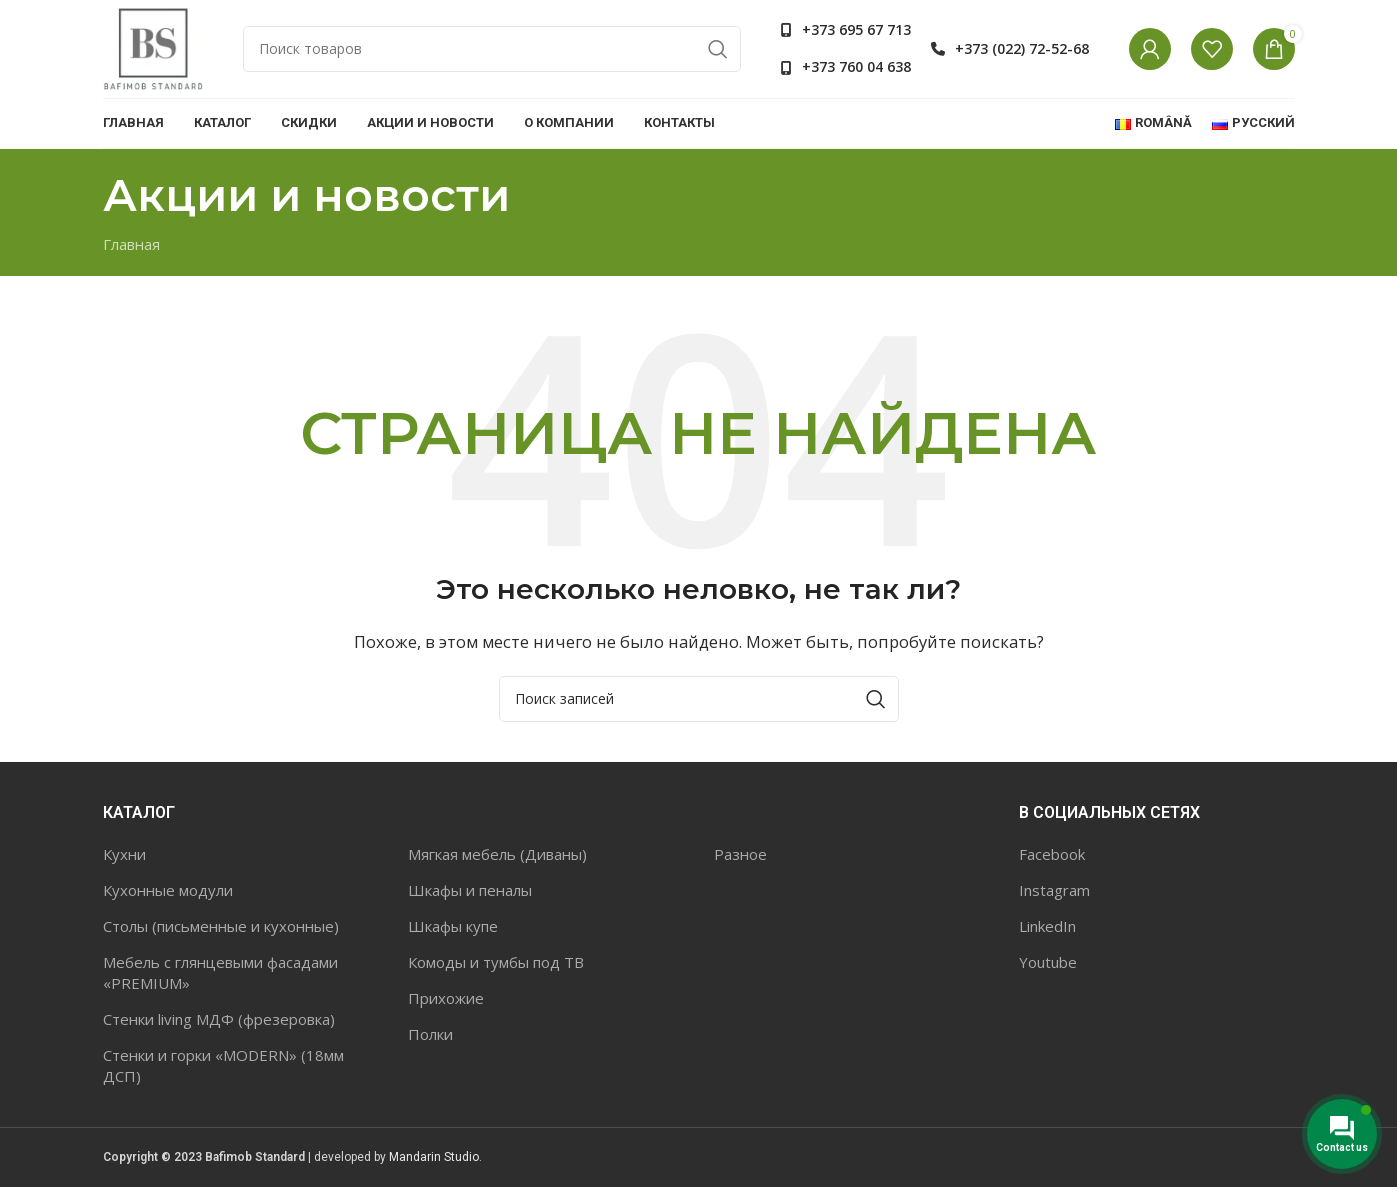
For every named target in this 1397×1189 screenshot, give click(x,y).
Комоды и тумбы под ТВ (496, 963)
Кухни (124, 855)
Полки (430, 1035)
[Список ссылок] (846, 31)
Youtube (1048, 963)
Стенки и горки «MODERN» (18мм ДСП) (223, 1066)
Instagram (1054, 891)
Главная (131, 245)
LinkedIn (1047, 927)
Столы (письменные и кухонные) (221, 927)
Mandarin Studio (434, 1158)
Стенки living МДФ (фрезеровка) (219, 1020)
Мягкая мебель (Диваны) (497, 855)
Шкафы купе (453, 927)
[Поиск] (492, 50)
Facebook (1052, 855)
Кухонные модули (168, 891)
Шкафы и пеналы (470, 891)
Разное (740, 855)
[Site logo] (153, 48)
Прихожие (446, 999)
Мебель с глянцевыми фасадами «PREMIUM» (220, 973)
